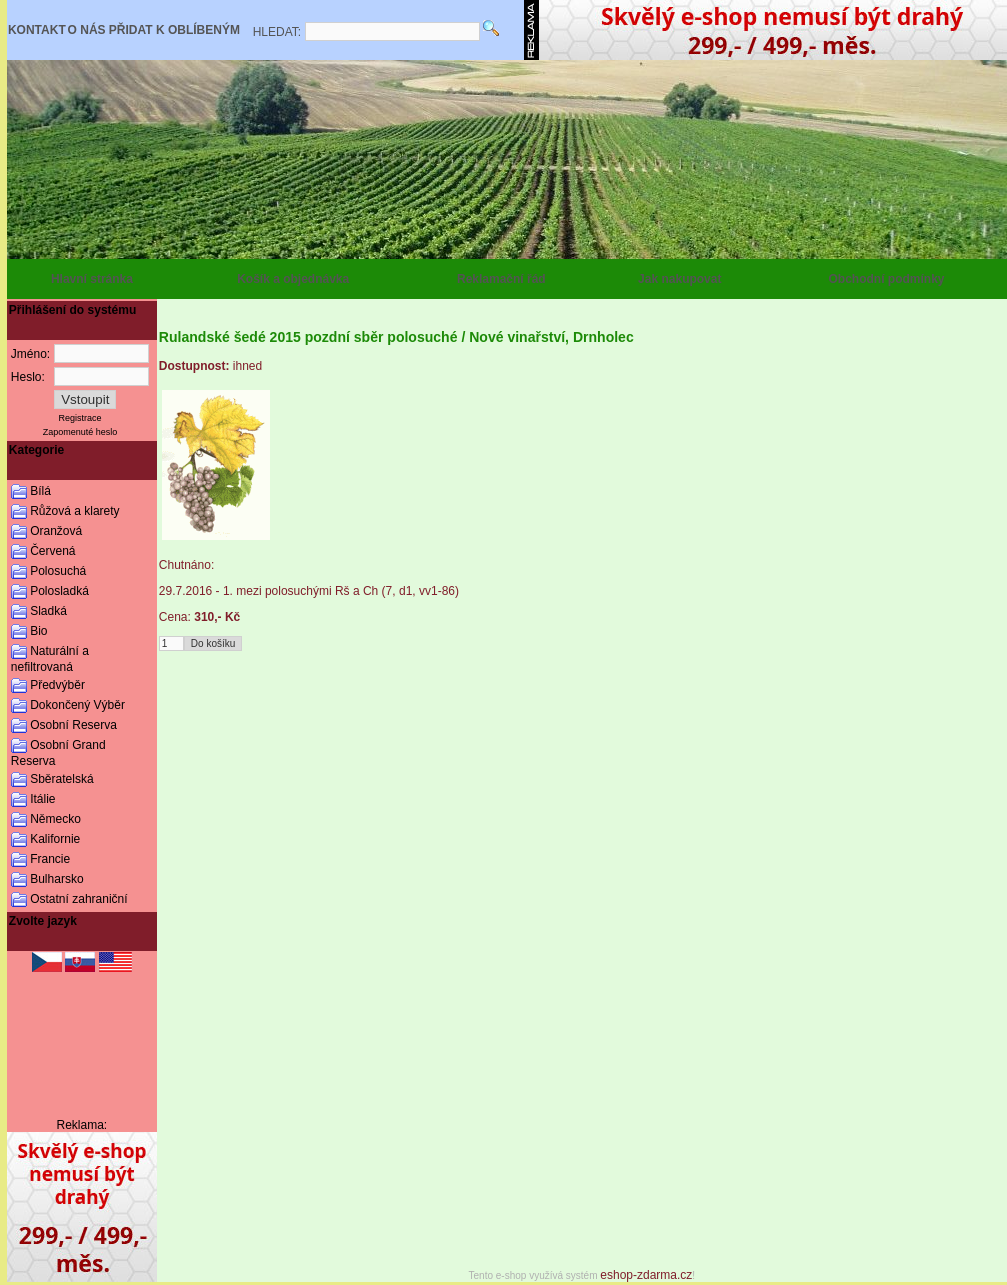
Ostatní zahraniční (78, 899)
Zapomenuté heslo (80, 432)
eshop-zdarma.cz (646, 1275)
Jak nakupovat (679, 279)
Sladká (48, 611)
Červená (52, 551)
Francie (50, 859)
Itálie (42, 799)
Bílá (40, 491)
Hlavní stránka (92, 279)
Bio (38, 631)
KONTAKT (37, 30)
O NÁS (87, 30)
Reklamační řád (501, 279)
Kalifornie (55, 839)
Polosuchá (58, 571)
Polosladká (59, 591)
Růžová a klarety (74, 511)
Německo (55, 819)
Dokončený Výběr (77, 705)
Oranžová (56, 531)
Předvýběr (57, 685)
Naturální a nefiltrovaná (50, 659)
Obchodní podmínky (887, 279)
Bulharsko (56, 879)
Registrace (80, 418)
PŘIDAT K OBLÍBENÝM (174, 30)
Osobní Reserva (73, 725)
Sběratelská (61, 779)
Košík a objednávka (293, 279)
